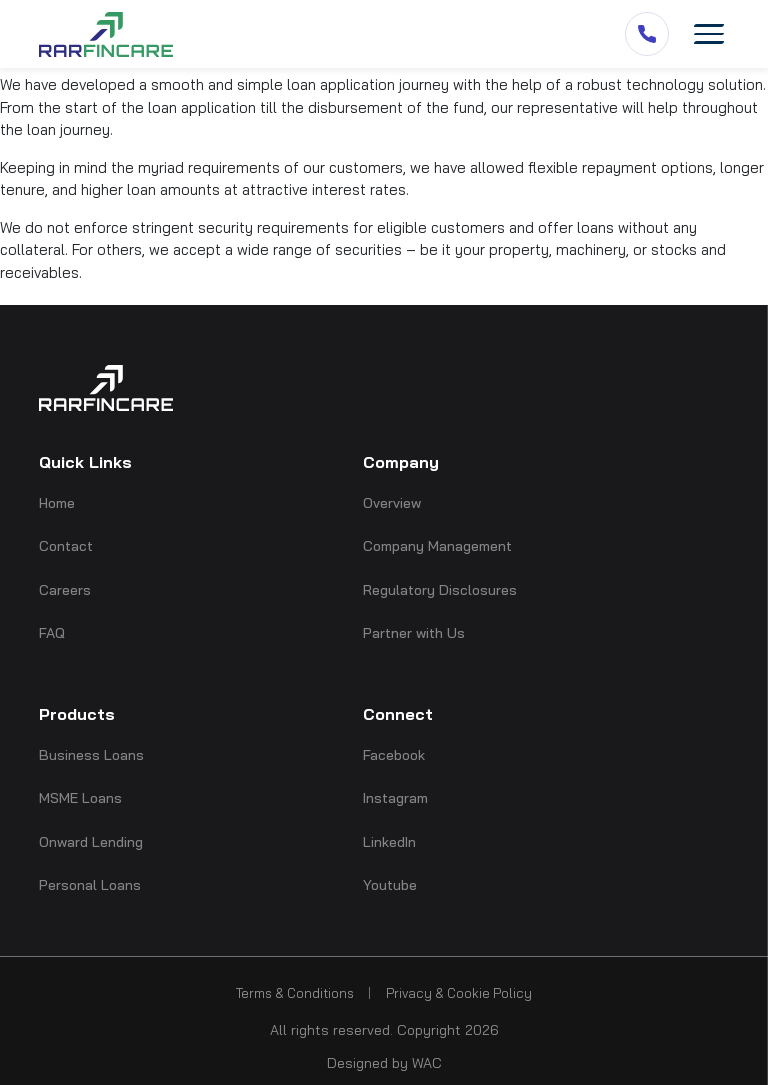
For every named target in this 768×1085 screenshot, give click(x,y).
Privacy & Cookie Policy (459, 993)
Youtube (390, 885)
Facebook (394, 755)
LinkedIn (389, 842)
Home (57, 503)
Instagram (395, 798)
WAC (427, 1063)
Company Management (437, 546)
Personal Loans (90, 885)
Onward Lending (91, 842)
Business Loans (91, 755)
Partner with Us (414, 633)
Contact (66, 546)
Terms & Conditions (295, 993)
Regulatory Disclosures (440, 590)
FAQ (52, 633)
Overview (392, 503)
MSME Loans (80, 798)
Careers (65, 590)
